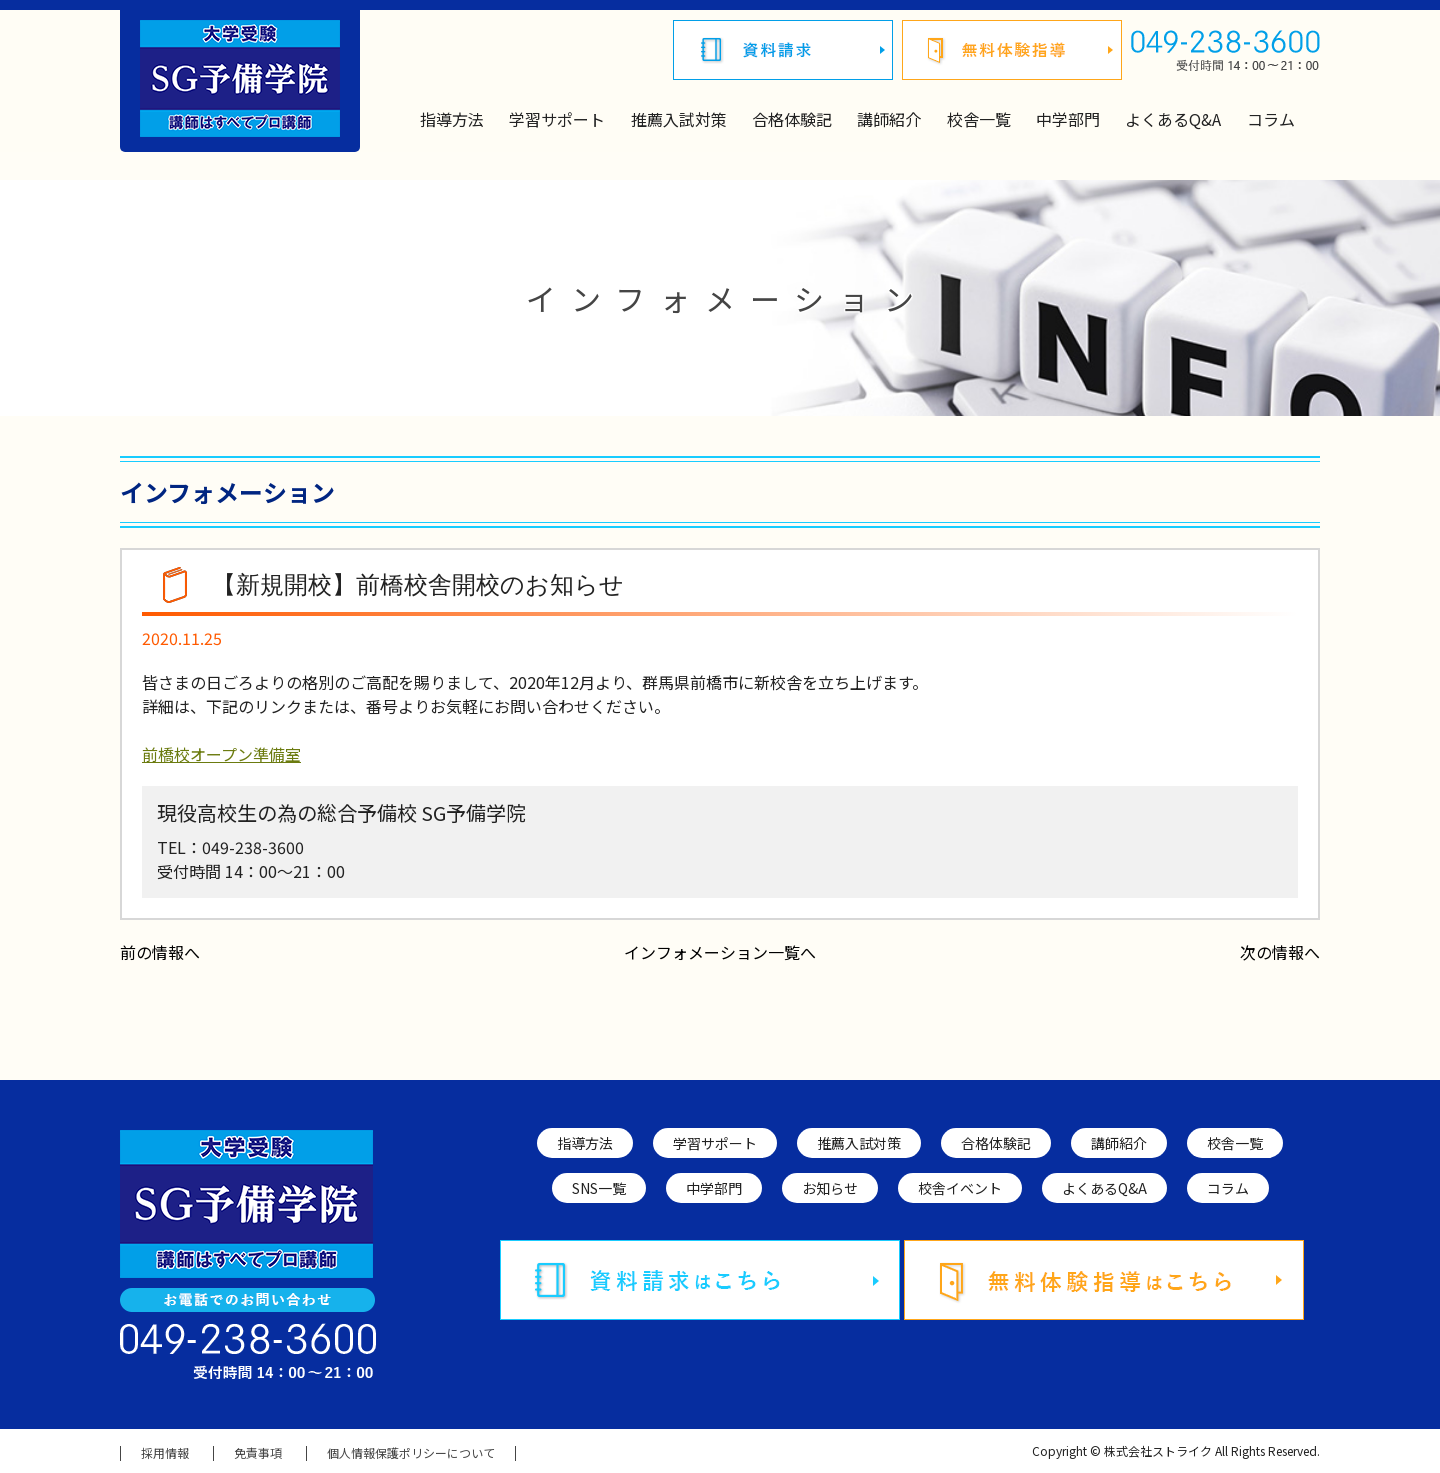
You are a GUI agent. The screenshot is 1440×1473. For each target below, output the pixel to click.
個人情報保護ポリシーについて (411, 1453)
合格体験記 (792, 119)
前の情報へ (160, 952)
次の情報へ (1280, 952)
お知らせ (830, 1188)
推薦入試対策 (679, 119)
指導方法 (452, 119)
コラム (1271, 119)
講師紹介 (889, 119)
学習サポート (557, 119)
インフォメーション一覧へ (720, 952)
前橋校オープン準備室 (221, 754)
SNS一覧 (599, 1188)
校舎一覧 (979, 119)
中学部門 (1068, 119)
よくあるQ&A (1173, 119)
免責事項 (258, 1453)
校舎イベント (960, 1188)
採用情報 (165, 1453)
